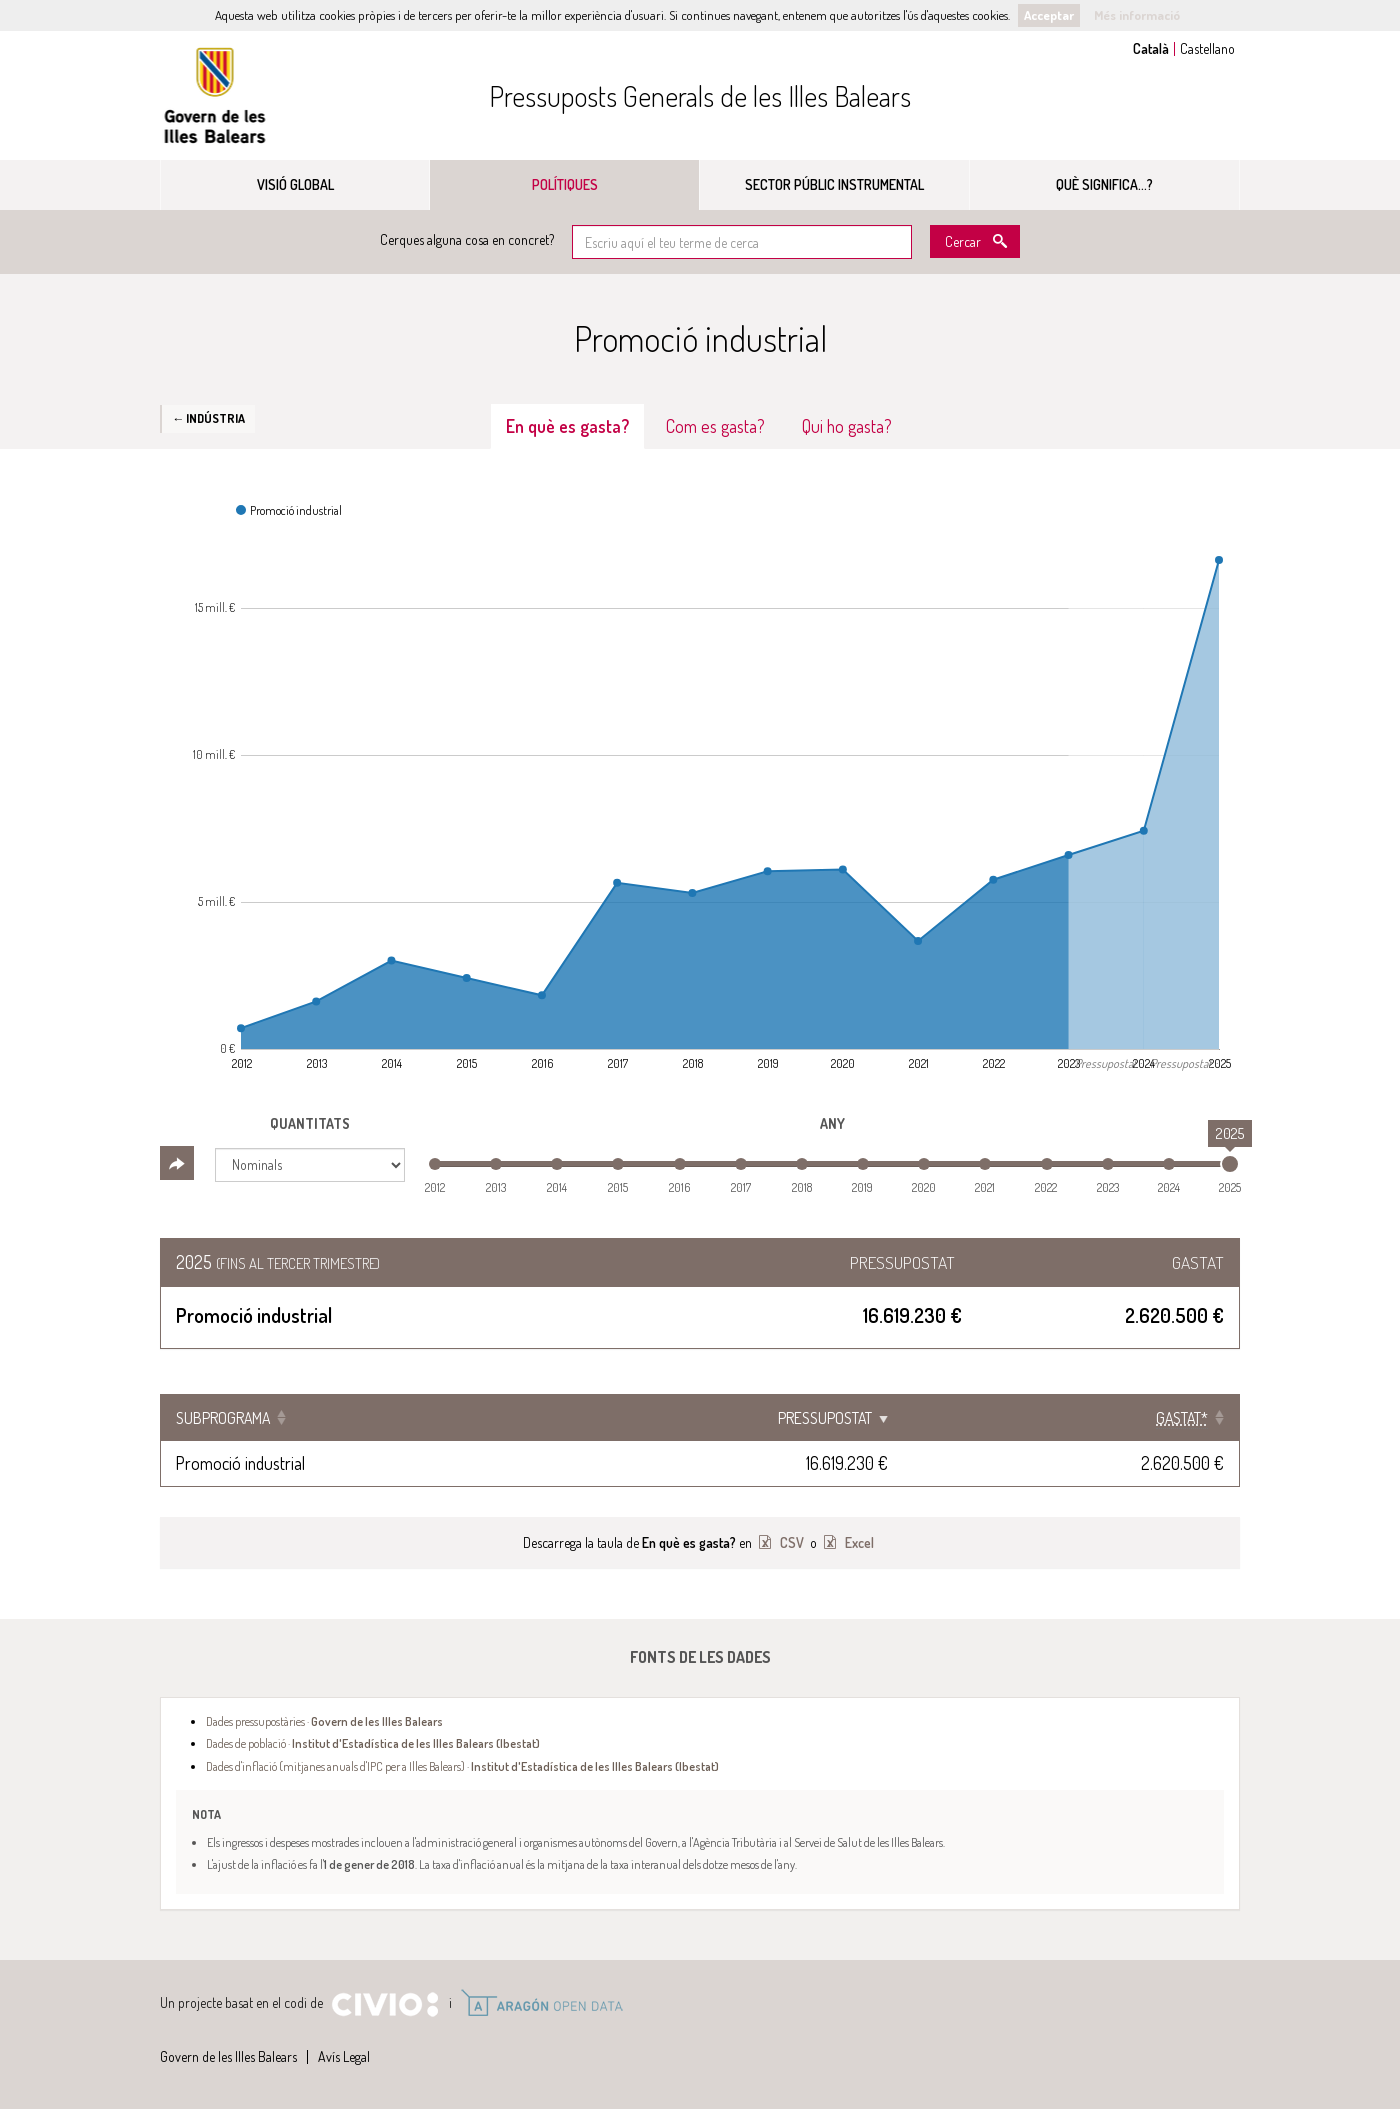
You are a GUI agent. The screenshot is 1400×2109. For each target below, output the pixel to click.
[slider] (1230, 1164)
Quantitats (310, 1123)
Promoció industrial (240, 1463)
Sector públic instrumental (834, 184)
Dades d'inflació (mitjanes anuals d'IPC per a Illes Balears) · (462, 1766)
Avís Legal (344, 2056)
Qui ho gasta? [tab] (847, 426)
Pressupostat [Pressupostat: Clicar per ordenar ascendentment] (872, 1418)
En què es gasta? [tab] (567, 426)
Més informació (1137, 15)
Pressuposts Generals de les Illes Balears (700, 96)
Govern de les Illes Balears (215, 95)
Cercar (963, 241)
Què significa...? (1104, 184)
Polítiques (565, 184)
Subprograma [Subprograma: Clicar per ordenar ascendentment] (223, 1418)
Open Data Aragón (541, 2003)
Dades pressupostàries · (324, 1721)
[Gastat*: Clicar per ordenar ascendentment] (1094, 1418)
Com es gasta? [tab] (715, 426)
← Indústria (208, 418)
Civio (384, 2005)
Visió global (295, 184)
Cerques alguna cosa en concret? (467, 239)
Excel (858, 1542)
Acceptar (1049, 15)
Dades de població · (373, 1743)
